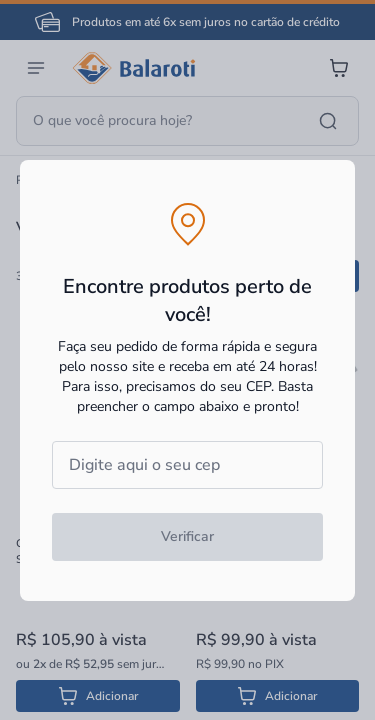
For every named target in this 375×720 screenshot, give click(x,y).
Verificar (187, 536)
